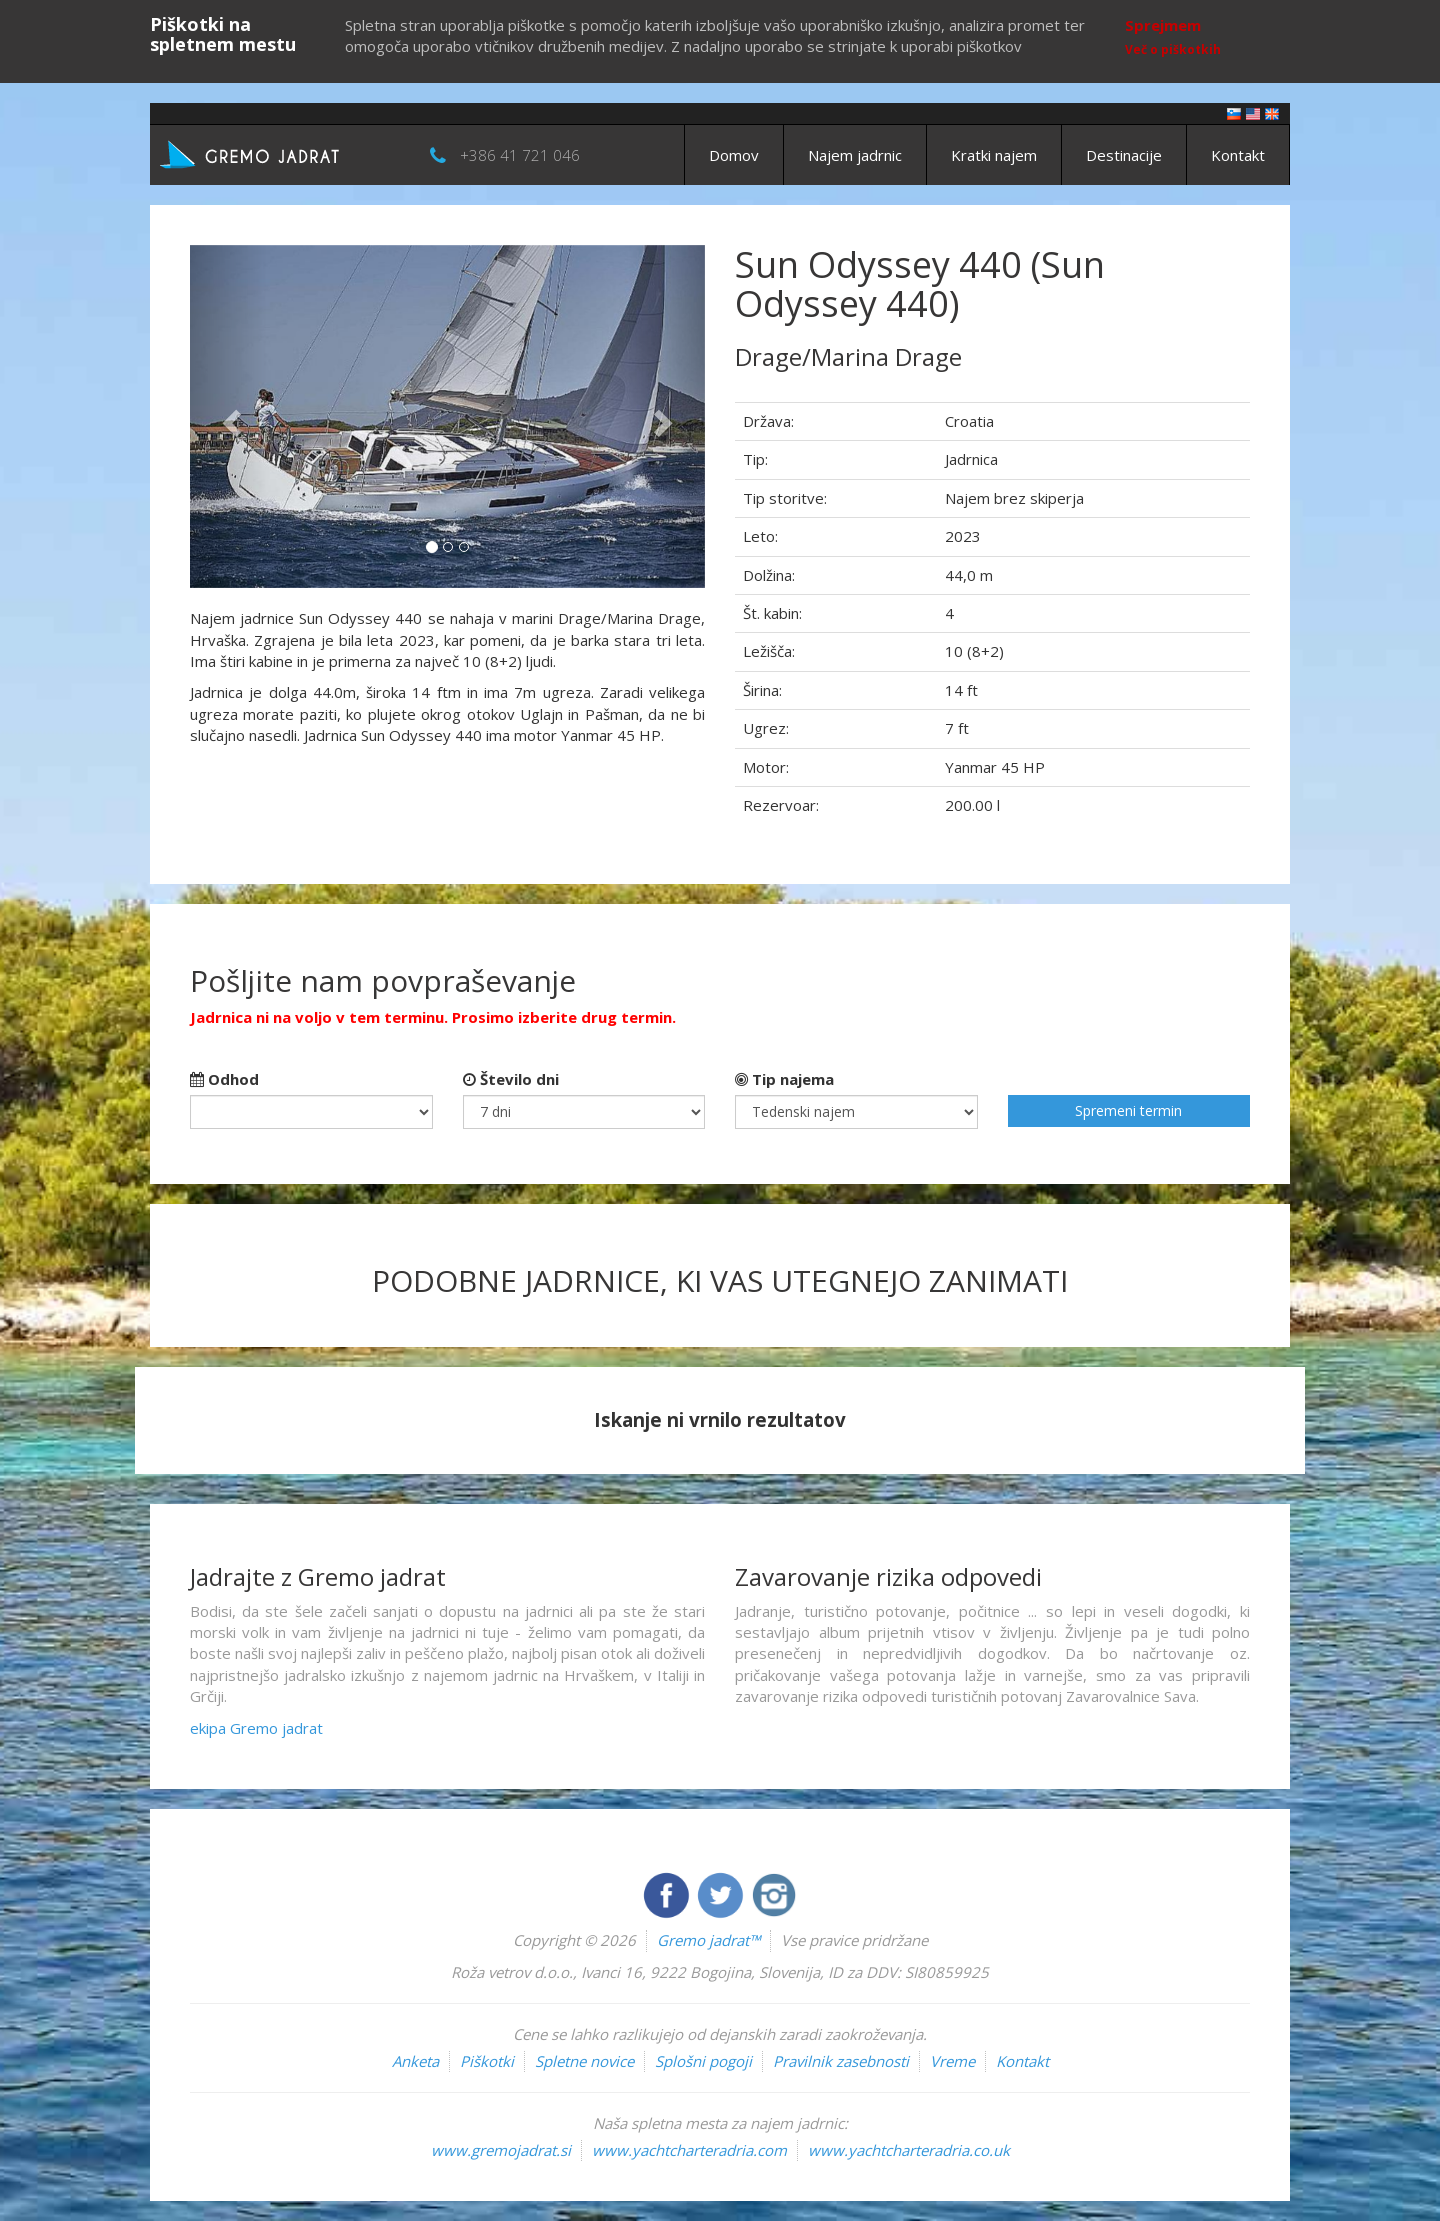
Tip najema (784, 1079)
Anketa (415, 2061)
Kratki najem (994, 155)
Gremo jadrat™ (708, 1940)
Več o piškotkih (1173, 49)
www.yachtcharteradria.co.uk (909, 2150)
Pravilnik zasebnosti (841, 2061)
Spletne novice (584, 2061)
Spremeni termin (1128, 1110)
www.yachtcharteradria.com (689, 2150)
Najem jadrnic (855, 155)
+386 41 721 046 (520, 155)
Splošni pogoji (703, 2061)
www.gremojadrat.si (501, 2150)
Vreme (952, 2061)
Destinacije (1124, 155)
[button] (228, 416)
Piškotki (487, 2061)
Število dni (511, 1079)
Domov (734, 155)
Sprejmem (1163, 25)
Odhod (224, 1079)
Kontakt (1238, 155)
